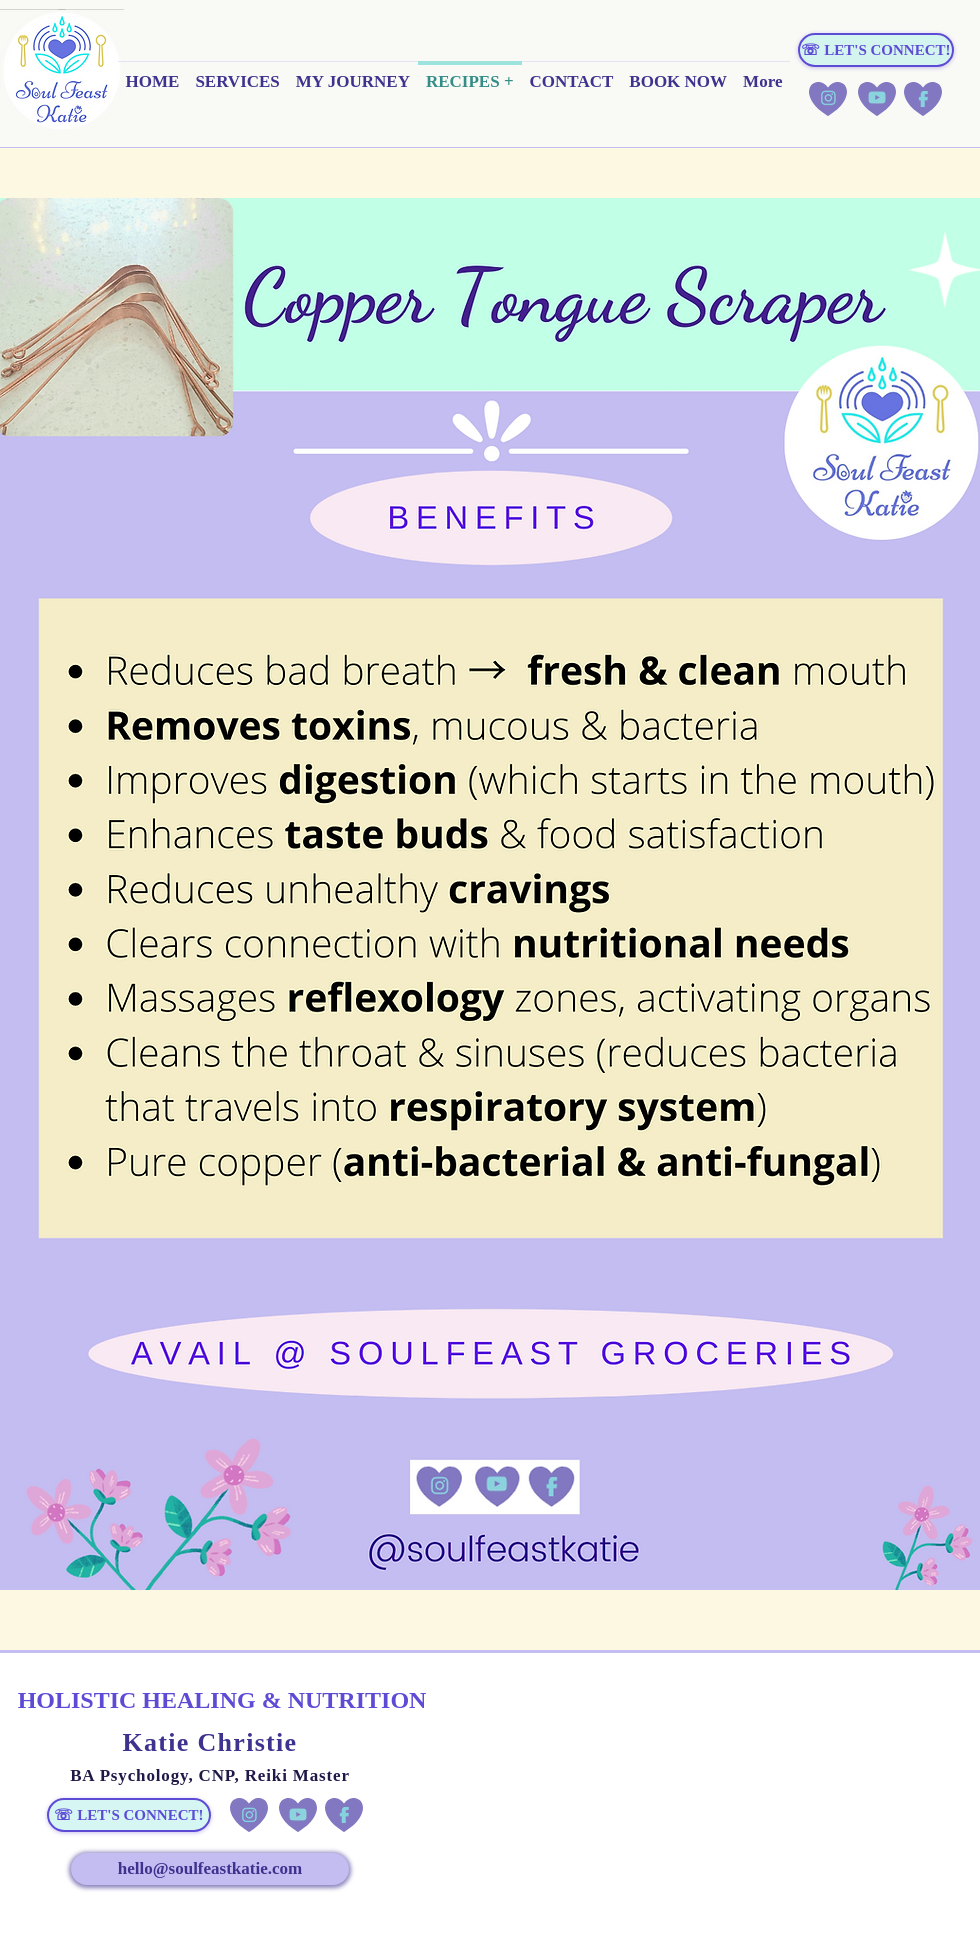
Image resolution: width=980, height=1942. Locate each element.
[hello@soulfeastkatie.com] (210, 1869)
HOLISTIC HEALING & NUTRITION (222, 1700)
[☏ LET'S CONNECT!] (876, 50)
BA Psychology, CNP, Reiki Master (210, 1775)
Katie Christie (210, 1742)
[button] (237, 88)
